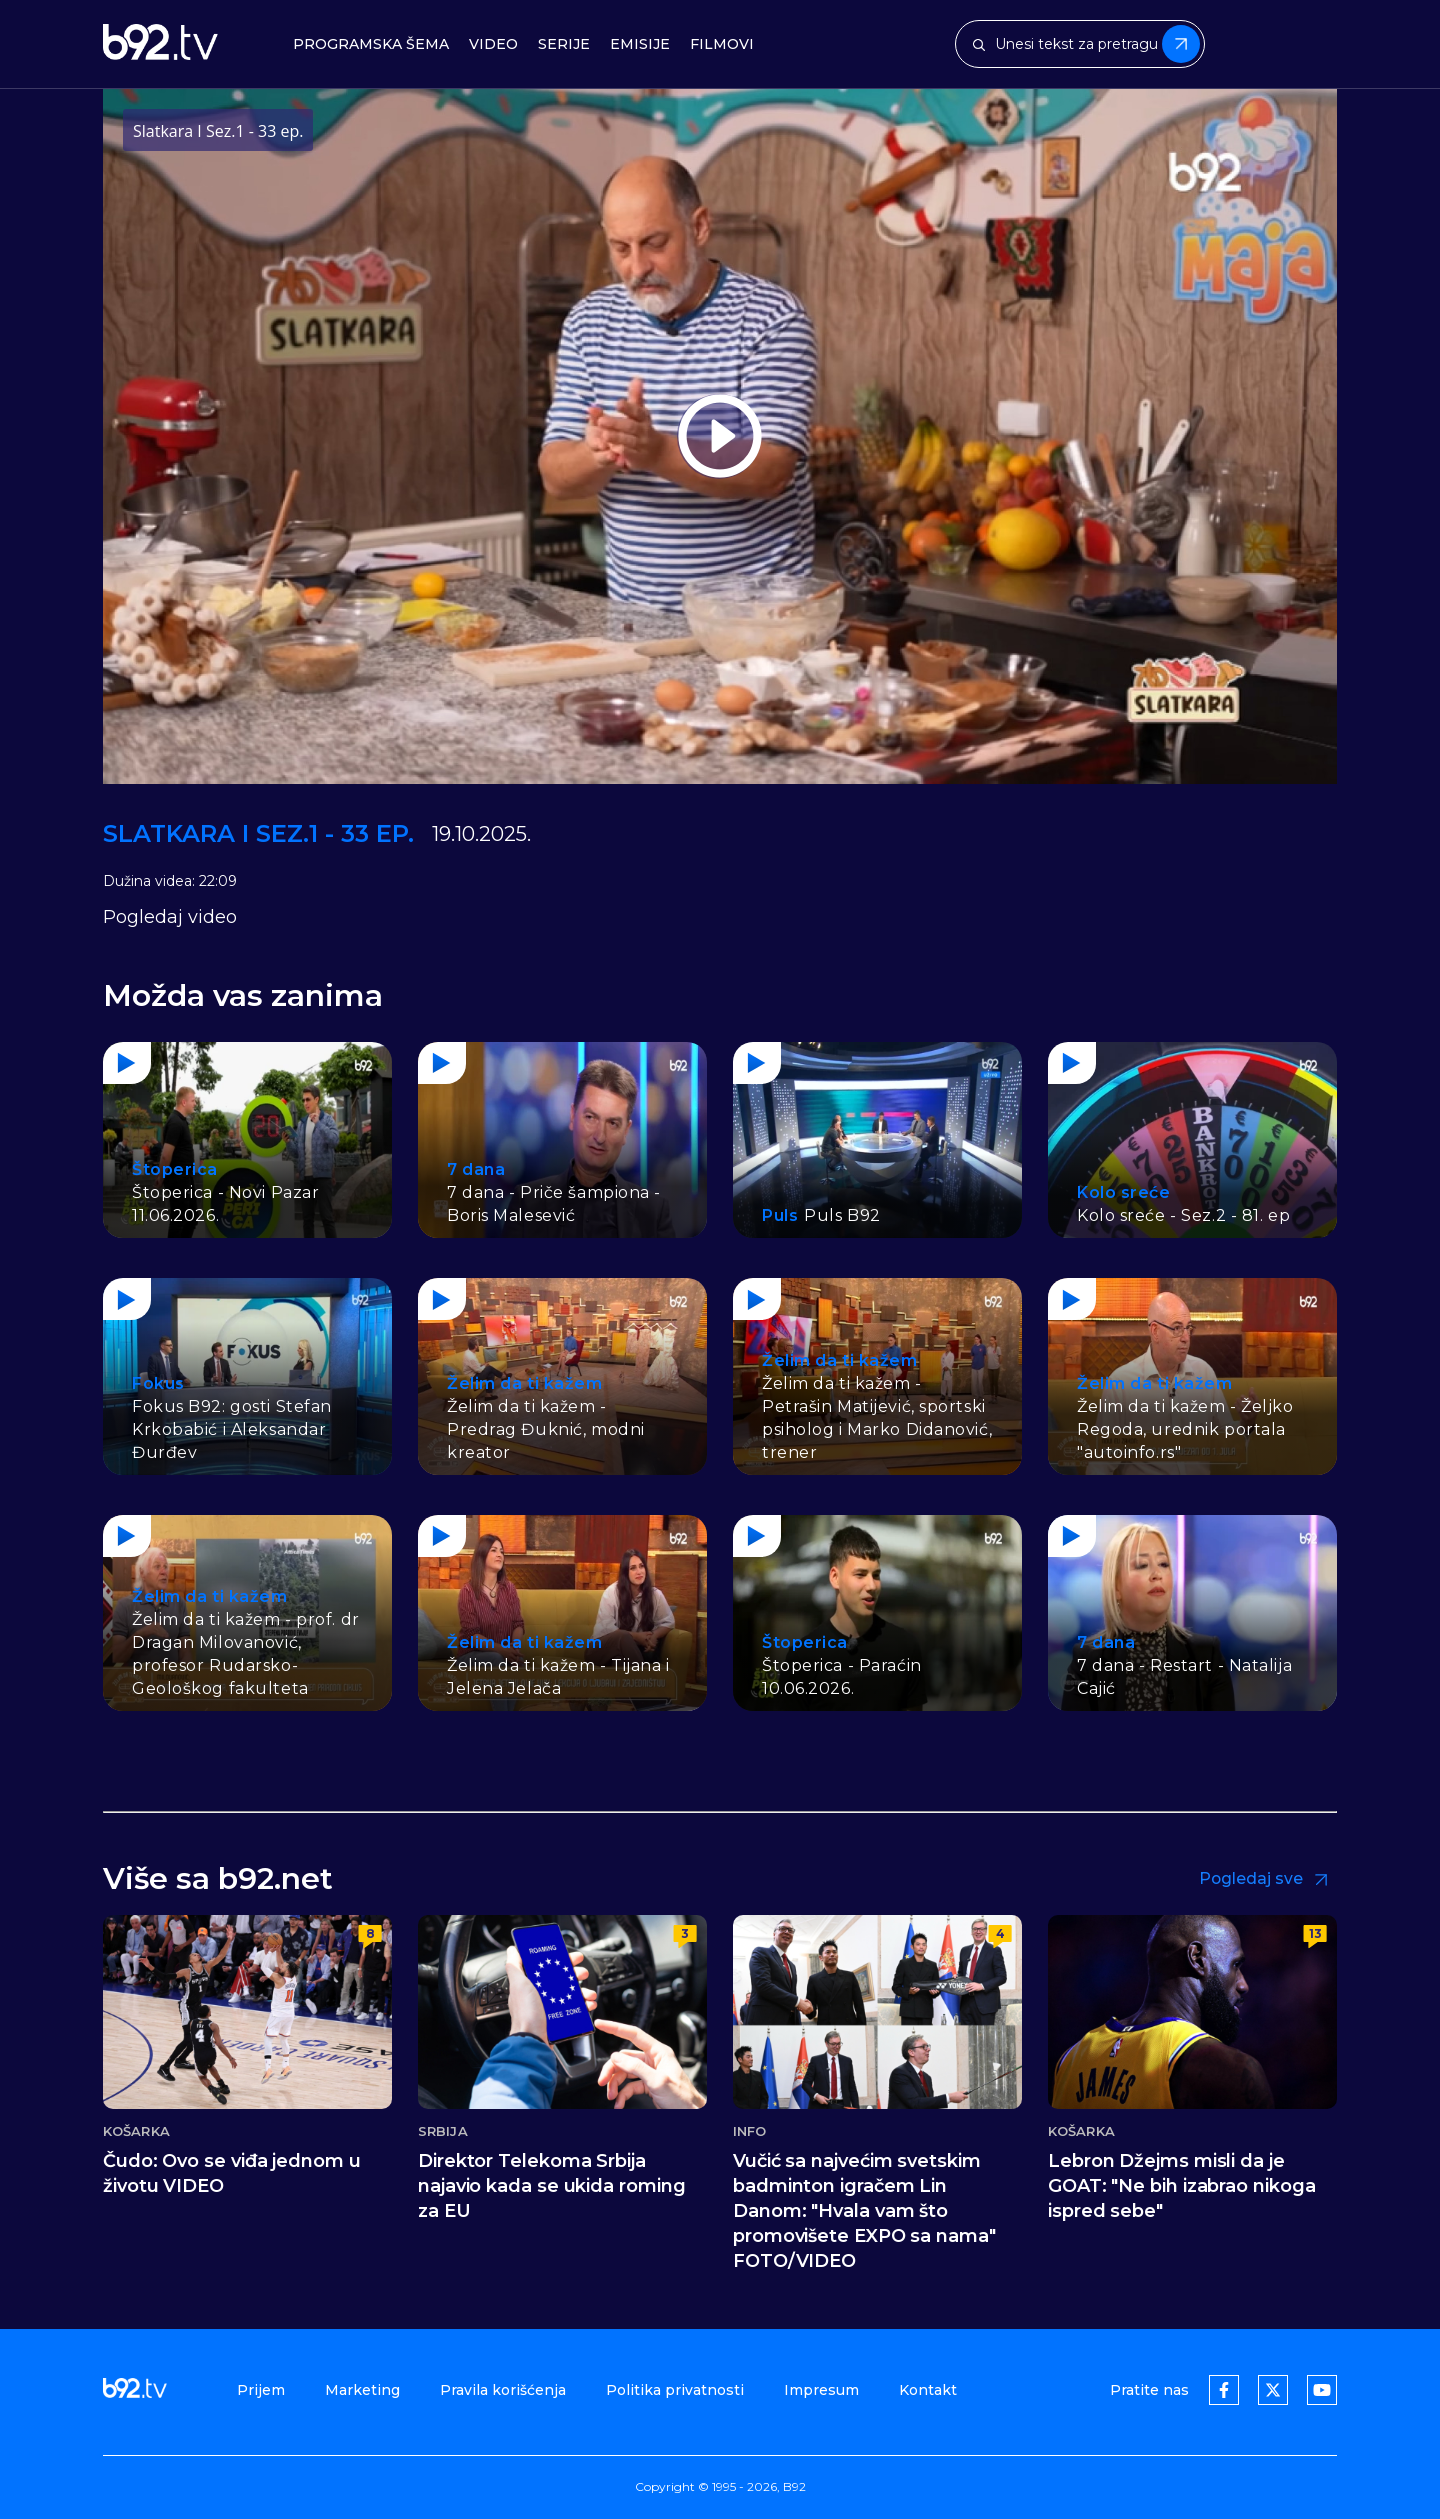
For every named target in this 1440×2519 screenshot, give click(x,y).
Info (749, 2131)
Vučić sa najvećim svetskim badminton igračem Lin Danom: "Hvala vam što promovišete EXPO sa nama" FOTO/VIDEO (864, 2211)
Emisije (640, 44)
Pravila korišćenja (503, 2390)
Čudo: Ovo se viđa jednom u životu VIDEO (232, 2173)
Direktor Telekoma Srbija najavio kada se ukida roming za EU (551, 2186)
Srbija (443, 2131)
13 (1315, 1933)
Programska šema (371, 44)
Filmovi (722, 44)
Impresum (821, 2390)
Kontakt (928, 2390)
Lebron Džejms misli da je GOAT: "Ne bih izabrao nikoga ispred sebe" (1181, 2186)
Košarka (136, 2131)
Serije (564, 44)
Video (493, 44)
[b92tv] (160, 44)
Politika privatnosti (675, 2390)
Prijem (261, 2390)
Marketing (362, 2390)
